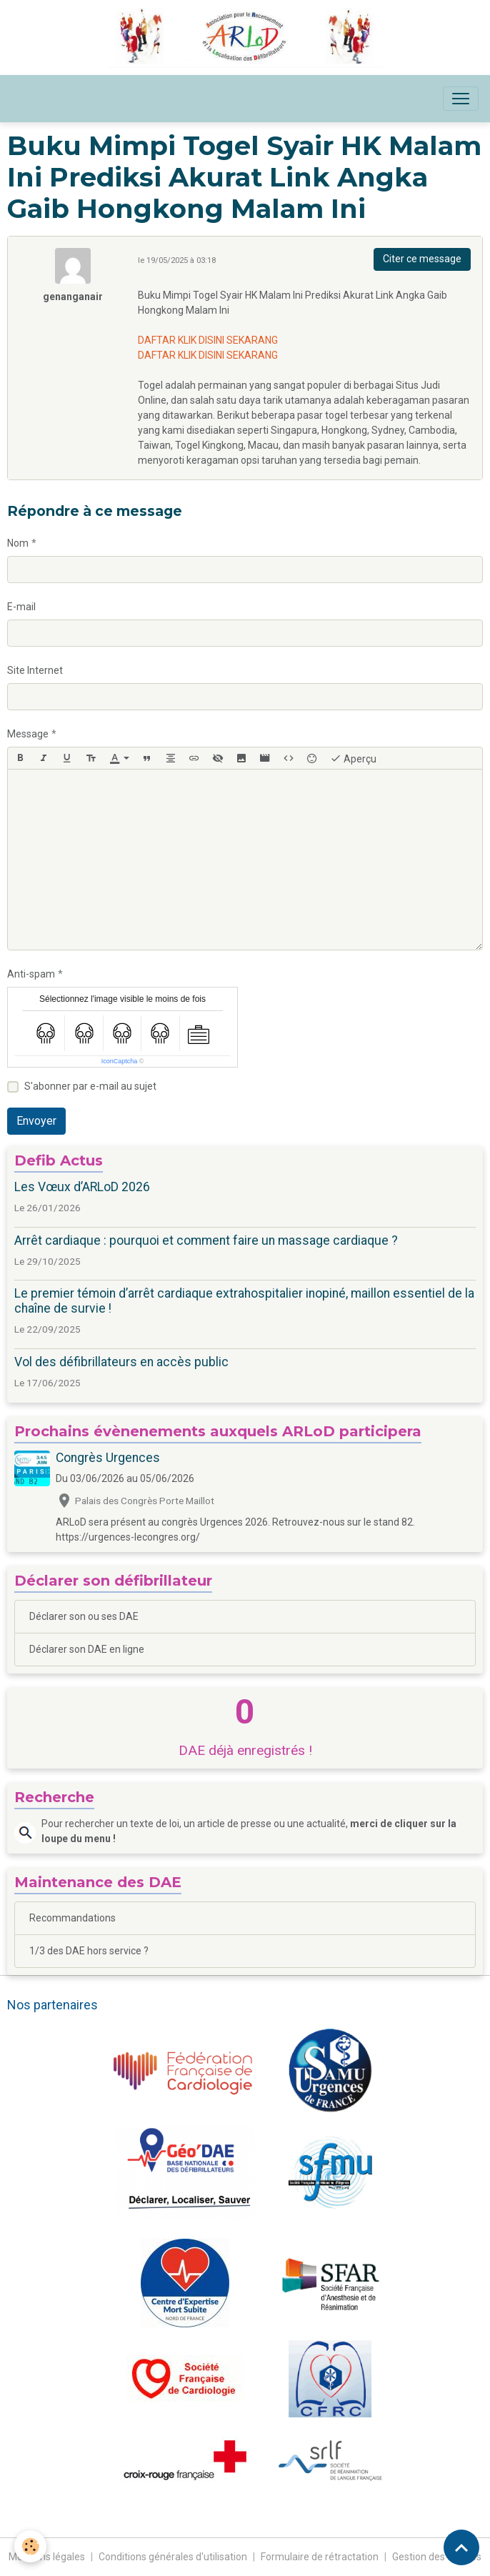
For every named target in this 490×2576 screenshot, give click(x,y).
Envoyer (36, 1121)
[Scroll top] (461, 2547)
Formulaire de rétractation (320, 2556)
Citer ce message (422, 258)
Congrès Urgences (108, 1458)
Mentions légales (47, 2556)
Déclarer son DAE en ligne (86, 1649)
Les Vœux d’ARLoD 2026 (82, 1187)
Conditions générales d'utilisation (173, 2556)
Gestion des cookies (436, 2556)
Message (28, 734)
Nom (18, 543)
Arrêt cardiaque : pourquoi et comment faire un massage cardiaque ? (206, 1240)
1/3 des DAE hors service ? (89, 1950)
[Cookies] (30, 2546)
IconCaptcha (119, 1061)
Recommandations (72, 1918)
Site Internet (35, 670)
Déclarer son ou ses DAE (84, 1616)
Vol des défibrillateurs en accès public (121, 1362)
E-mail (21, 606)
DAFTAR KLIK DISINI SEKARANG (208, 340)
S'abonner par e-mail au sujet (90, 1086)
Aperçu (353, 758)
